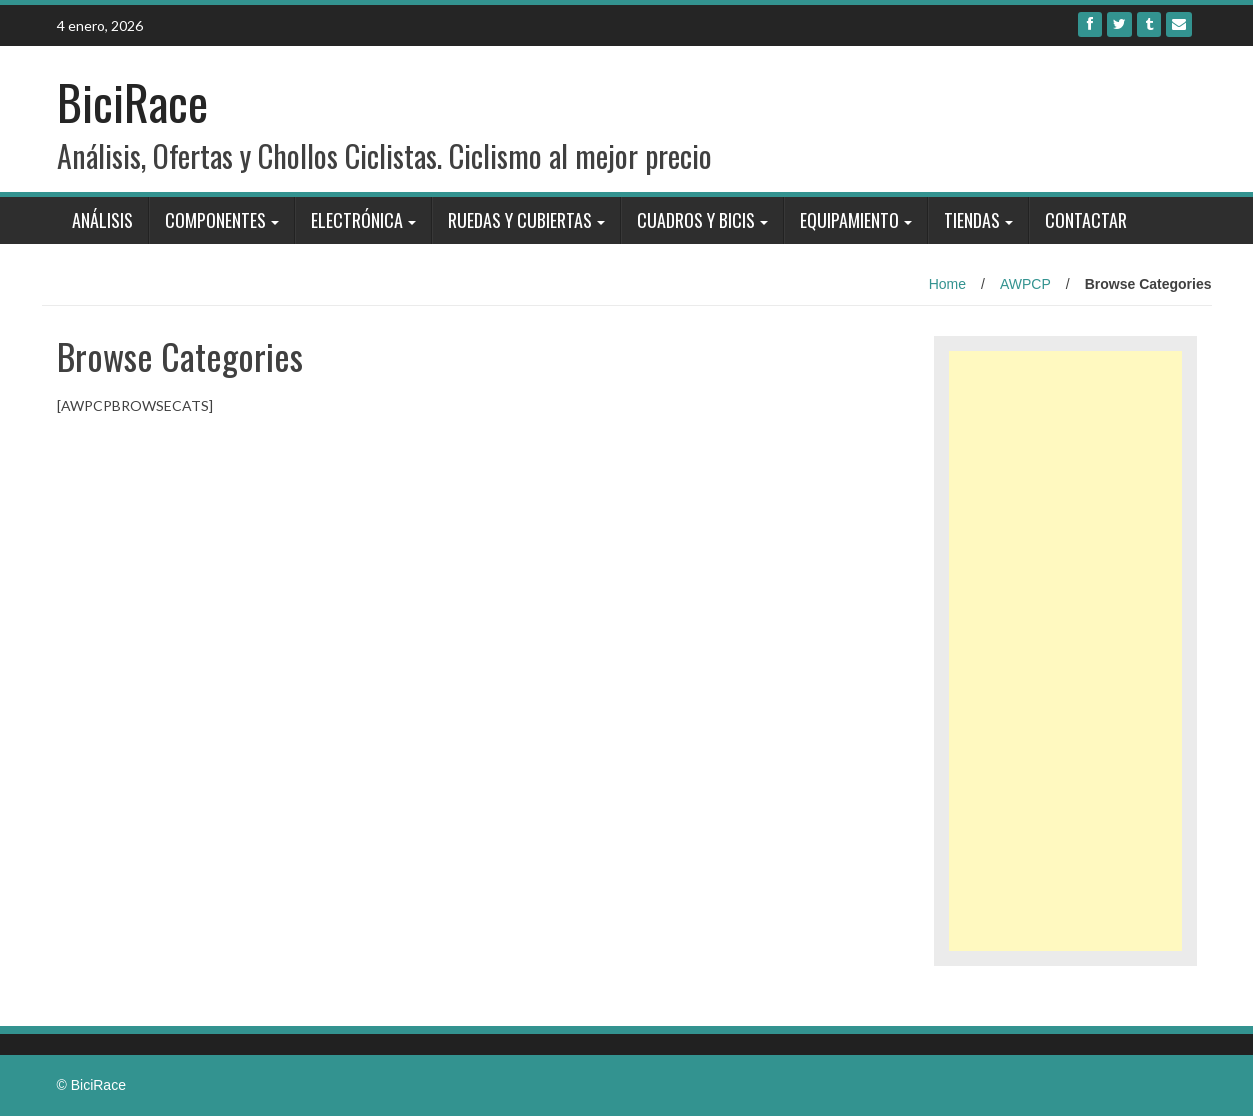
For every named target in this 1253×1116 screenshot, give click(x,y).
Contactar (1086, 220)
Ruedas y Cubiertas (520, 220)
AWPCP (1025, 284)
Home (947, 284)
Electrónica (357, 220)
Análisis (102, 220)
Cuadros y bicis (696, 220)
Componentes (215, 220)
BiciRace (132, 101)
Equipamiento (849, 220)
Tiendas (972, 220)
